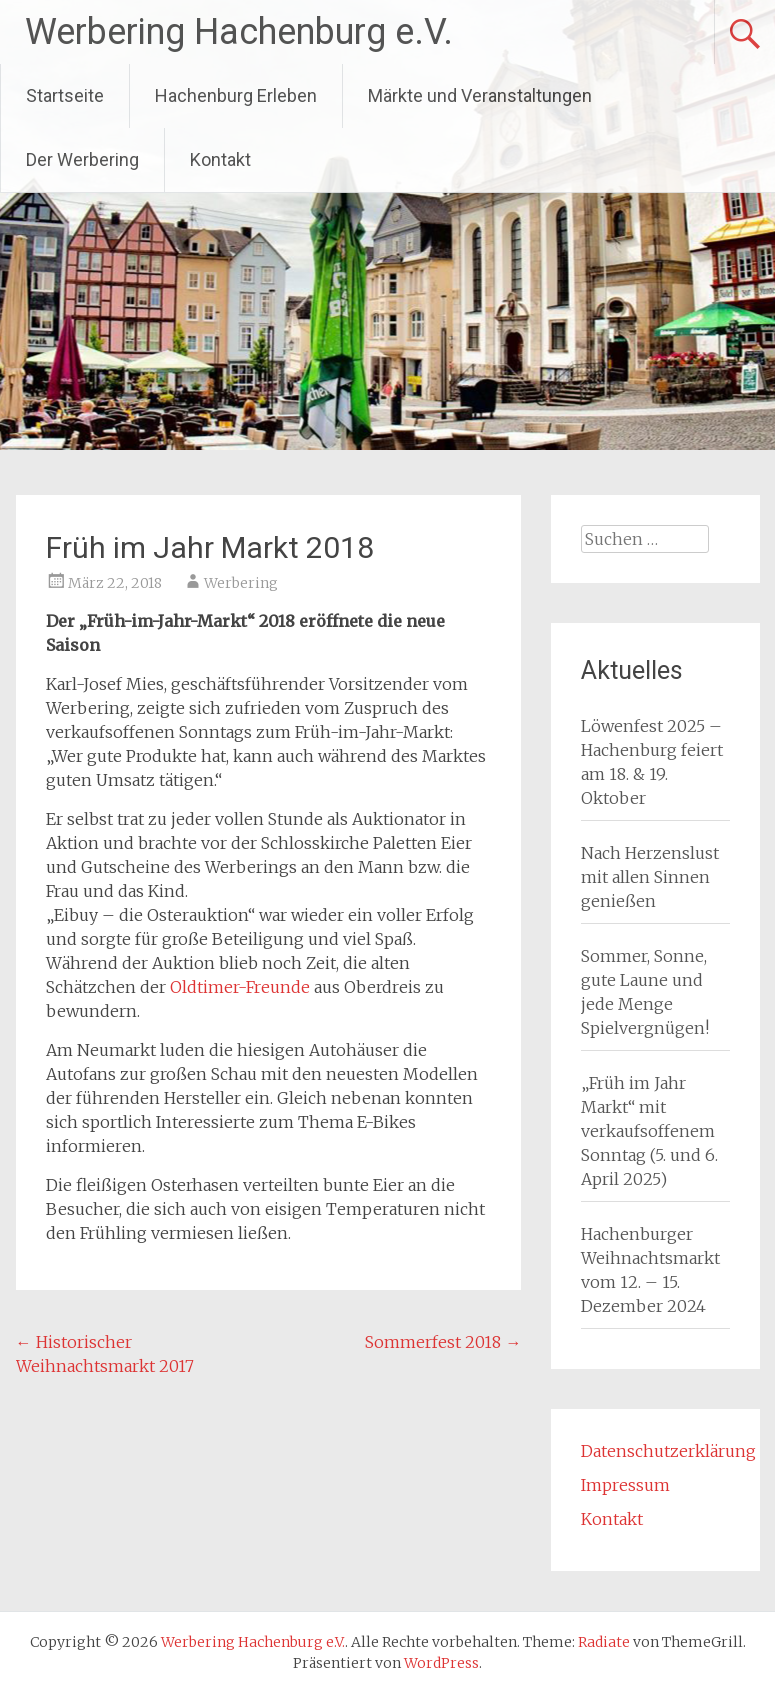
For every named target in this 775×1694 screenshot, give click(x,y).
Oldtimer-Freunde (240, 987)
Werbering (241, 583)
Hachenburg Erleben (236, 95)
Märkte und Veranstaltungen (480, 95)
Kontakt (220, 159)
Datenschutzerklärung (668, 1451)
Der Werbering (82, 159)
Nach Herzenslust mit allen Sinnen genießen (650, 877)
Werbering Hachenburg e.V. (239, 32)
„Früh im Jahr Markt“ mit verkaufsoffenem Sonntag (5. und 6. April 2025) (649, 1131)
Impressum (625, 1485)
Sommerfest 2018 (443, 1342)
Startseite (65, 95)
